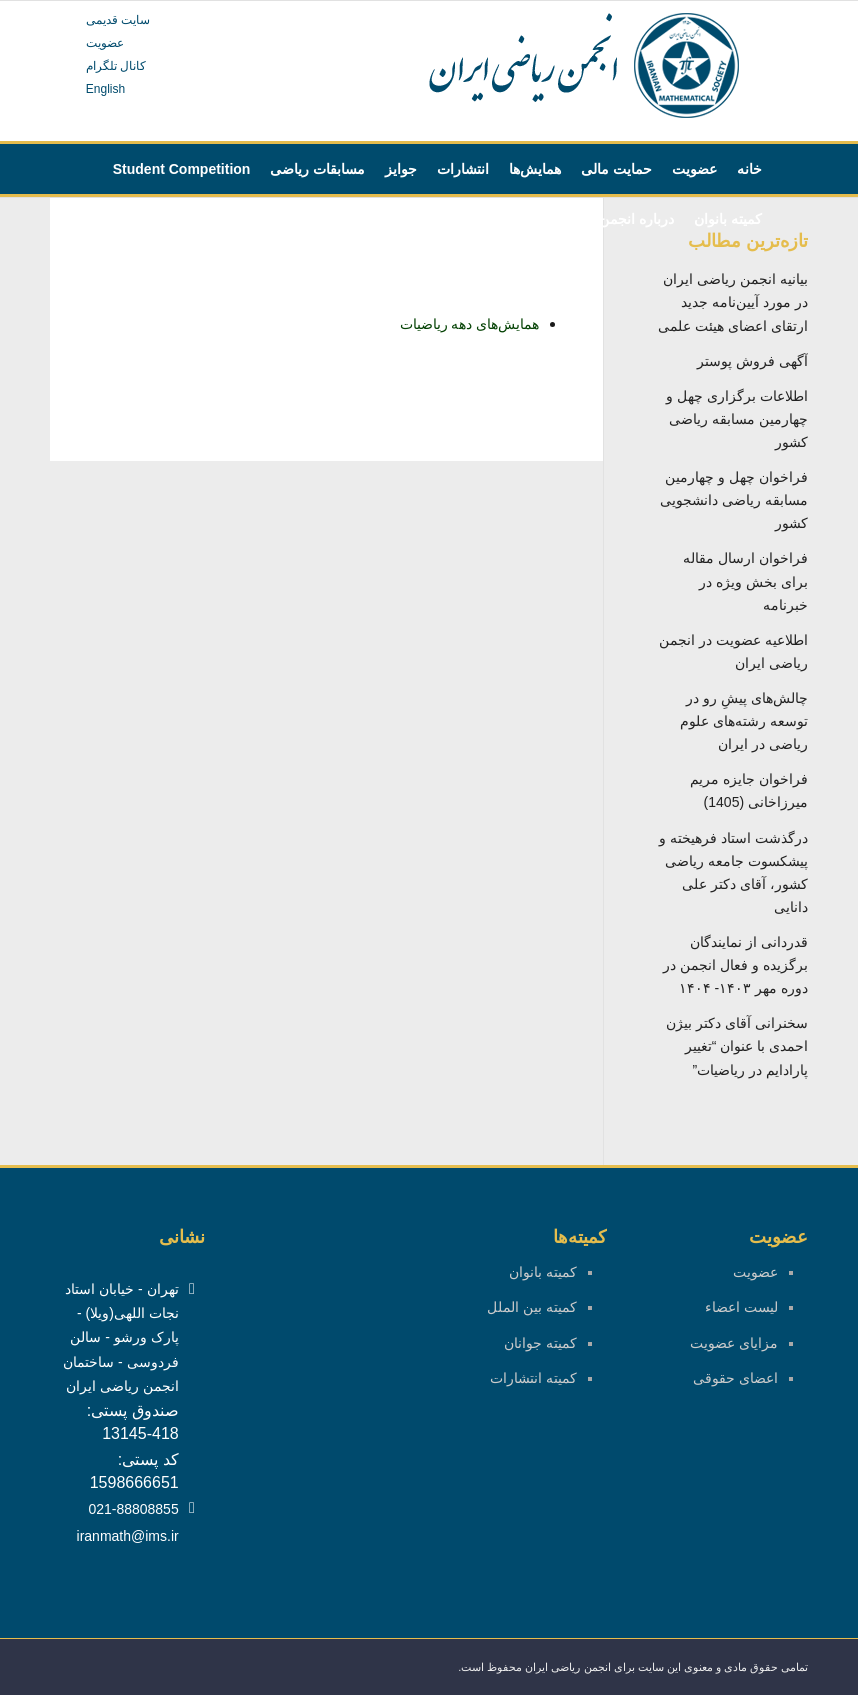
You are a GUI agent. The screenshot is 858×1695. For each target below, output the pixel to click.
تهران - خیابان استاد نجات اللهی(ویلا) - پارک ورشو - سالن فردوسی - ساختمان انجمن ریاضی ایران (120, 1337)
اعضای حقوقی (735, 1378)
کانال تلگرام (116, 66)
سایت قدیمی (118, 20)
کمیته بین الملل (532, 1307)
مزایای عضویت (734, 1343)
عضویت (105, 43)
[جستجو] (380, 219)
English (105, 89)
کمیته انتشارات (533, 1378)
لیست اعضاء (741, 1307)
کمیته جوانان (540, 1343)
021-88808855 (133, 1509)
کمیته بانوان (543, 1272)
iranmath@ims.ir (128, 1536)
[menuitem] (749, 169)
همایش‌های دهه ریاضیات (470, 324)
